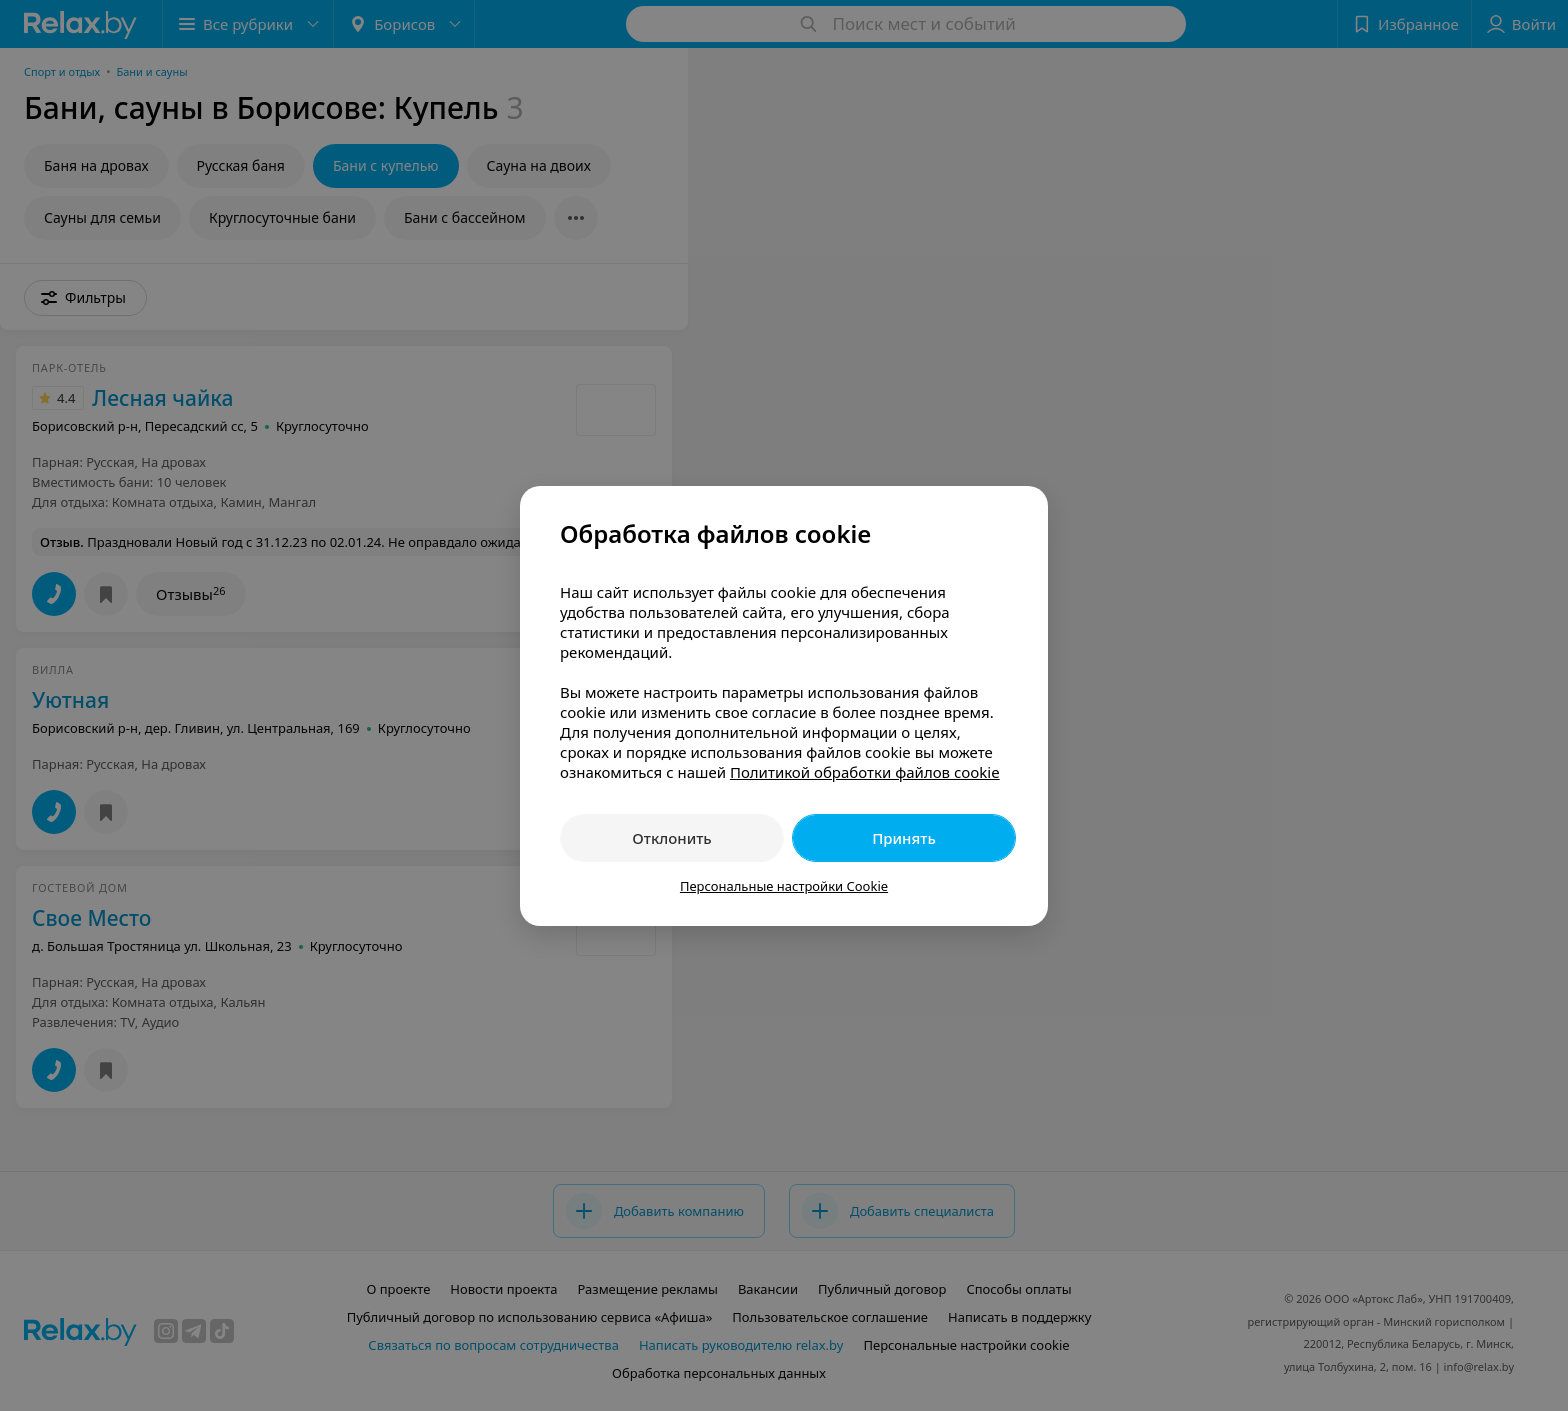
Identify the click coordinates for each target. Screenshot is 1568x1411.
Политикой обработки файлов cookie (865, 772)
